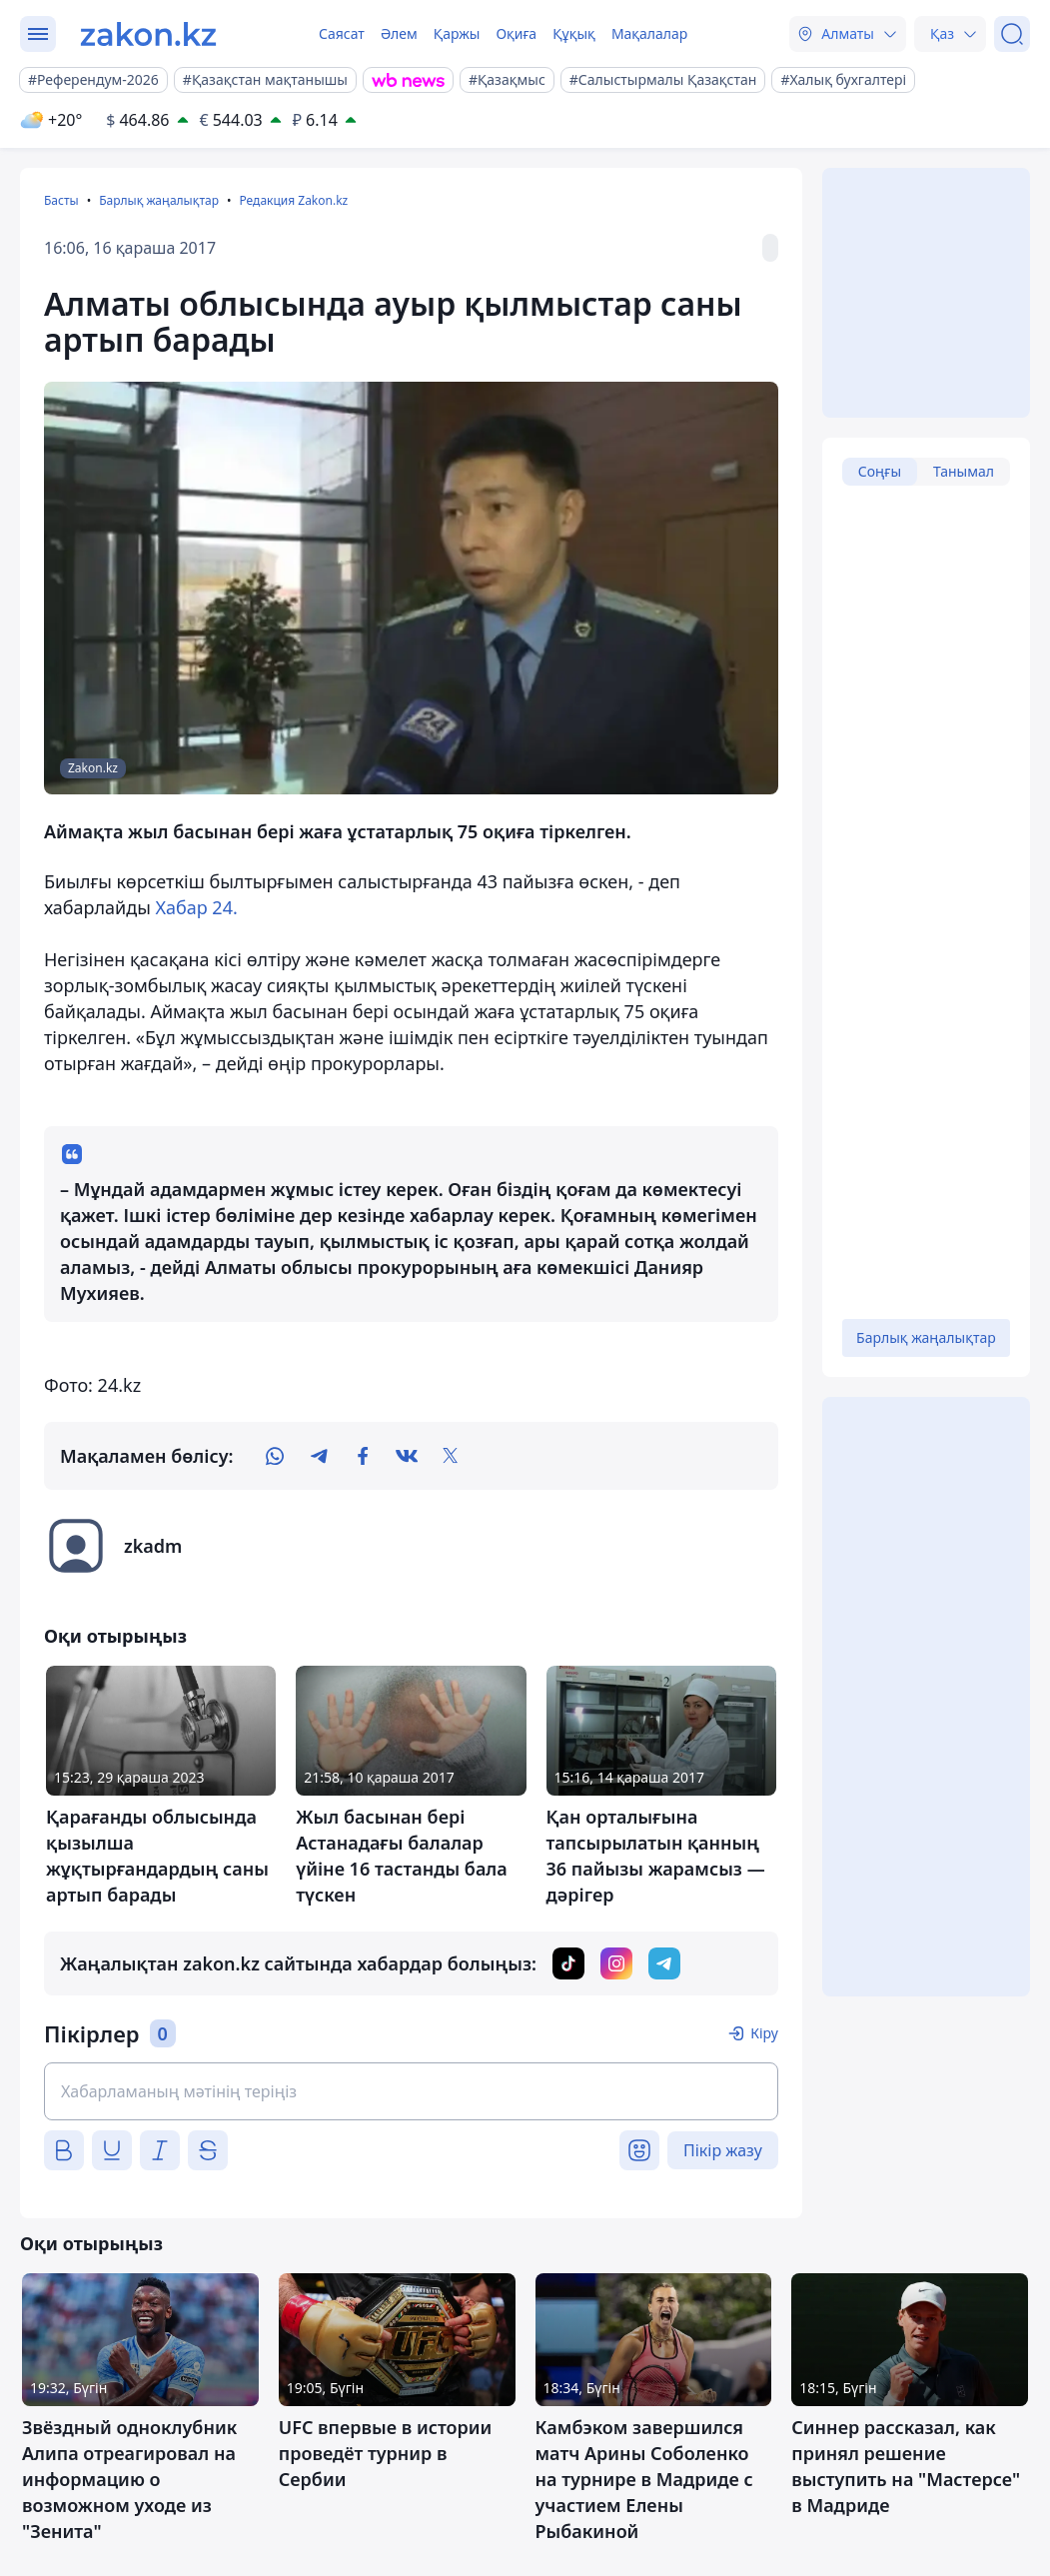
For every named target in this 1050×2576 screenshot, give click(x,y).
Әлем (399, 33)
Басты (61, 200)
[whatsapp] (275, 1456)
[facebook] (363, 1456)
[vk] (407, 1456)
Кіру (764, 2032)
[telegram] (319, 1456)
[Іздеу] (1012, 34)
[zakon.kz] (148, 34)
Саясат (342, 33)
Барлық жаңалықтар (159, 200)
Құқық (573, 33)
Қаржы (457, 33)
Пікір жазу (722, 2150)
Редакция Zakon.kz (293, 200)
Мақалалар (649, 33)
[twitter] (451, 1456)
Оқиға (516, 33)
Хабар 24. (197, 907)
